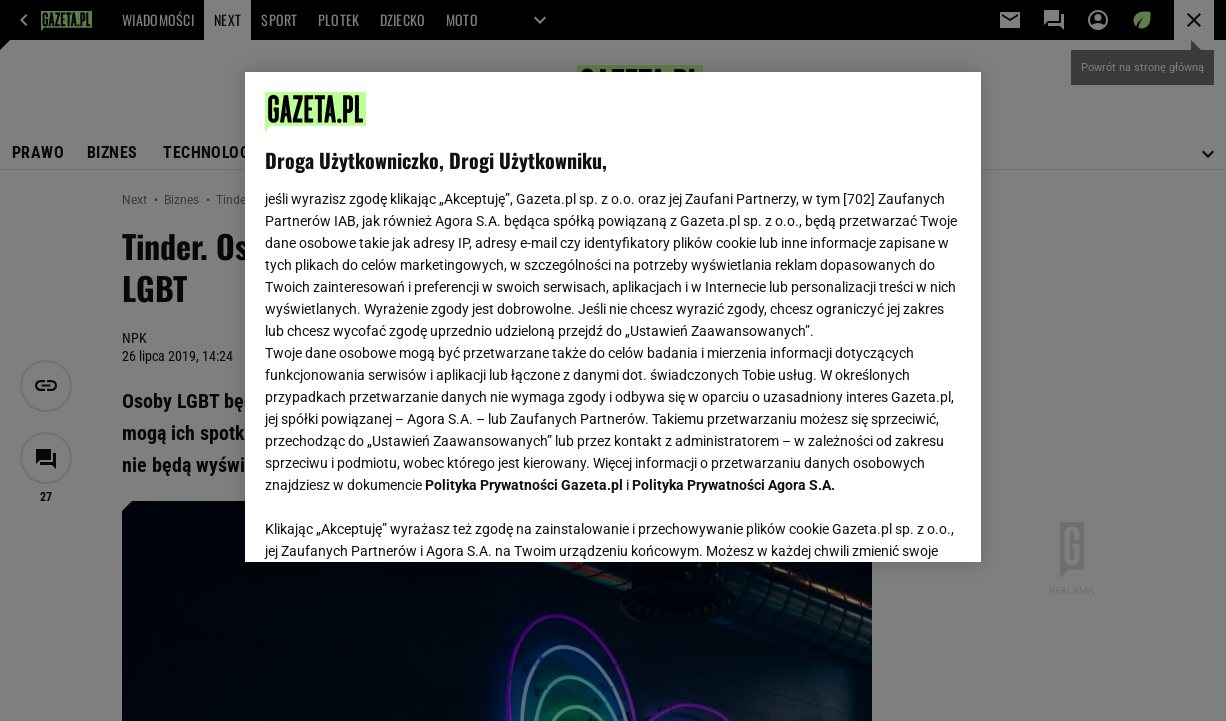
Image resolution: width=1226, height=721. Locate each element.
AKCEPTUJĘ (893, 523)
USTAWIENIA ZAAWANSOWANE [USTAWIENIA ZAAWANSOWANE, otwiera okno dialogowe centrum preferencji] (396, 522)
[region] (613, 317)
